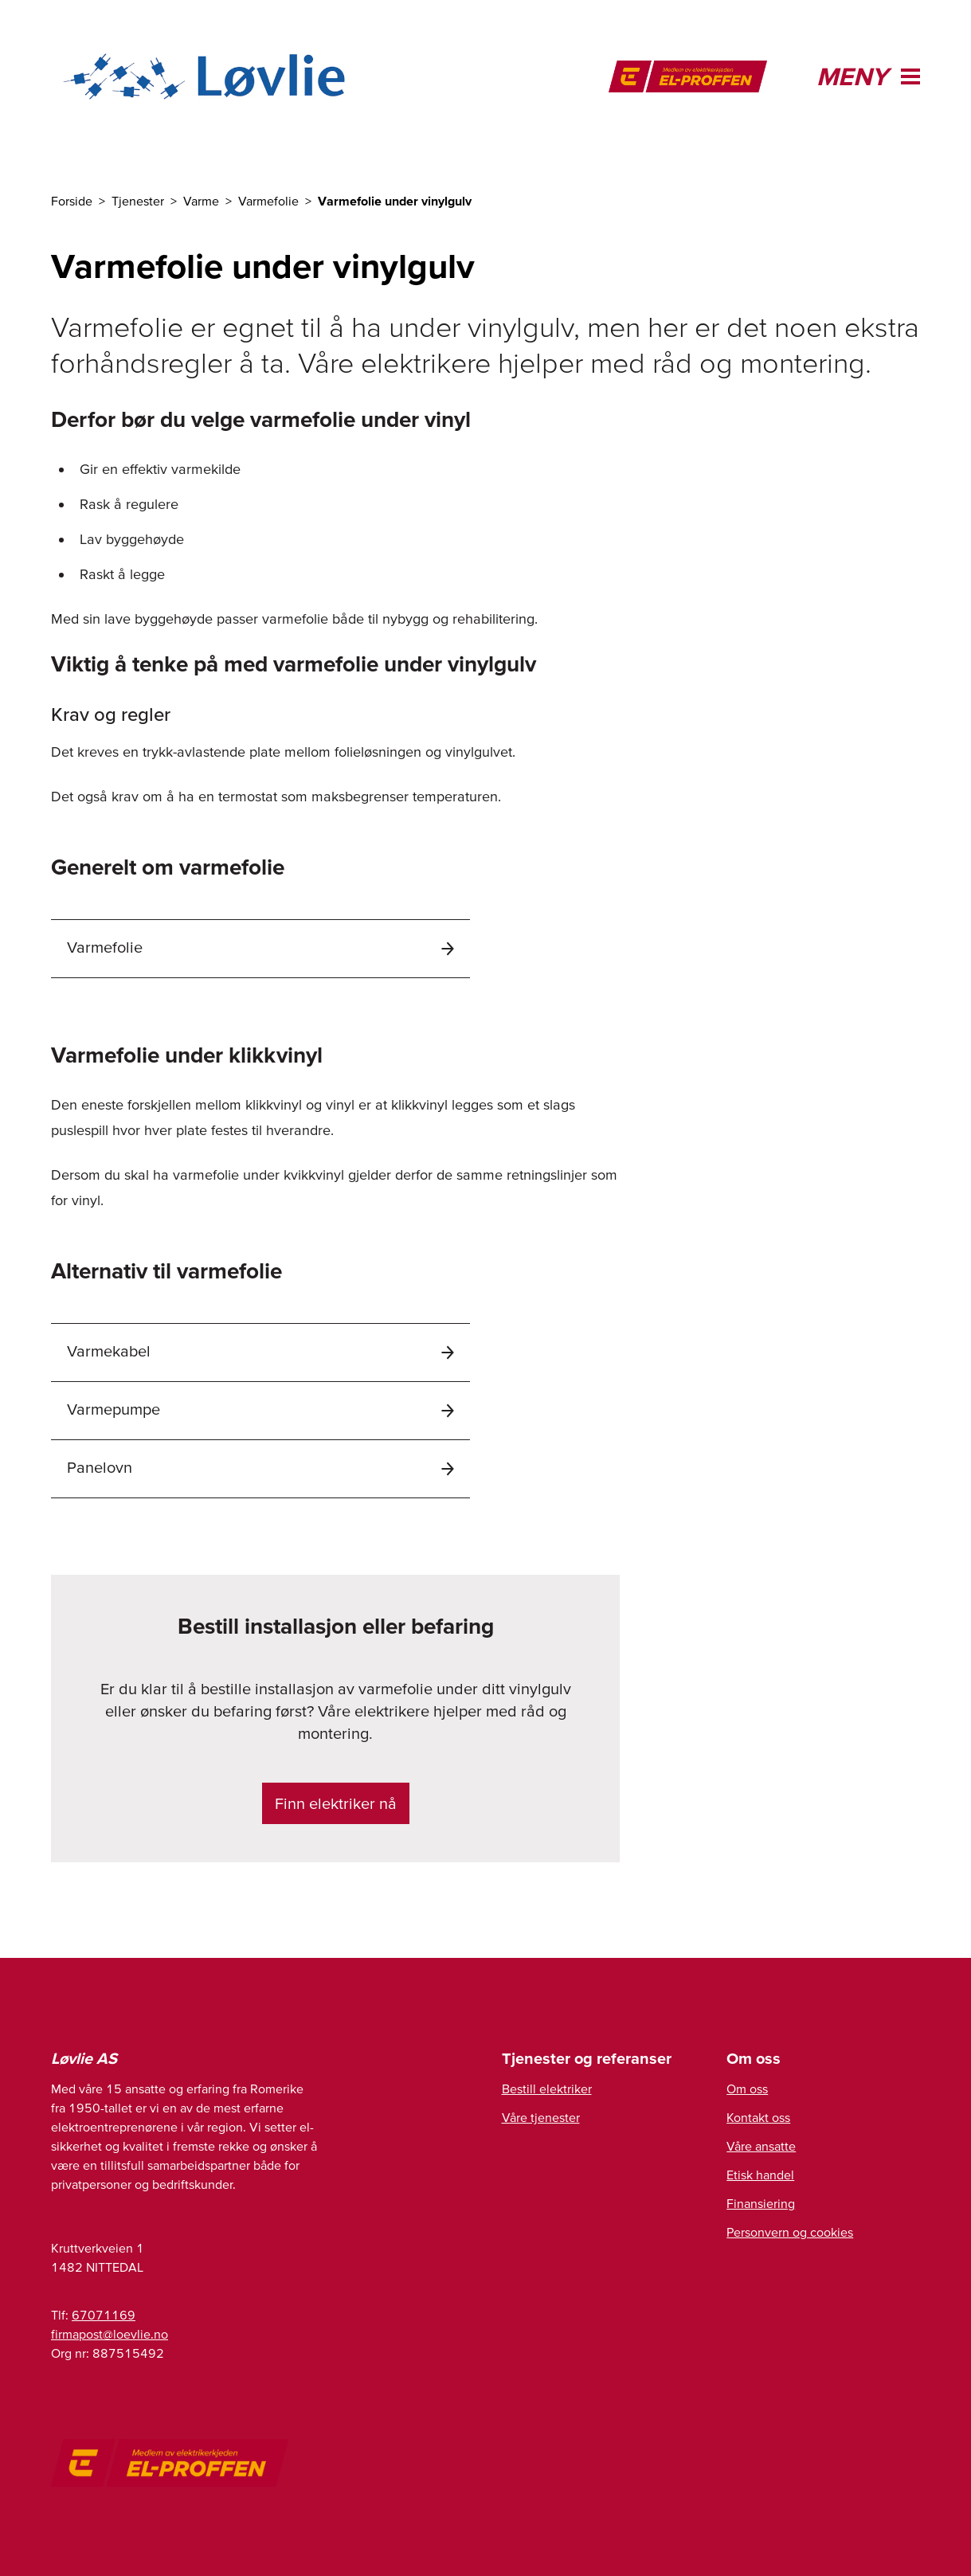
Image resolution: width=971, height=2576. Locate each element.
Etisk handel (760, 2174)
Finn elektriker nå (336, 1803)
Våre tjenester (541, 2117)
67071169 (103, 2315)
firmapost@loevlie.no (109, 2334)
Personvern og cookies (789, 2232)
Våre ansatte (761, 2146)
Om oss (747, 2088)
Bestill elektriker (547, 2088)
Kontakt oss (758, 2117)
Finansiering (760, 2203)
